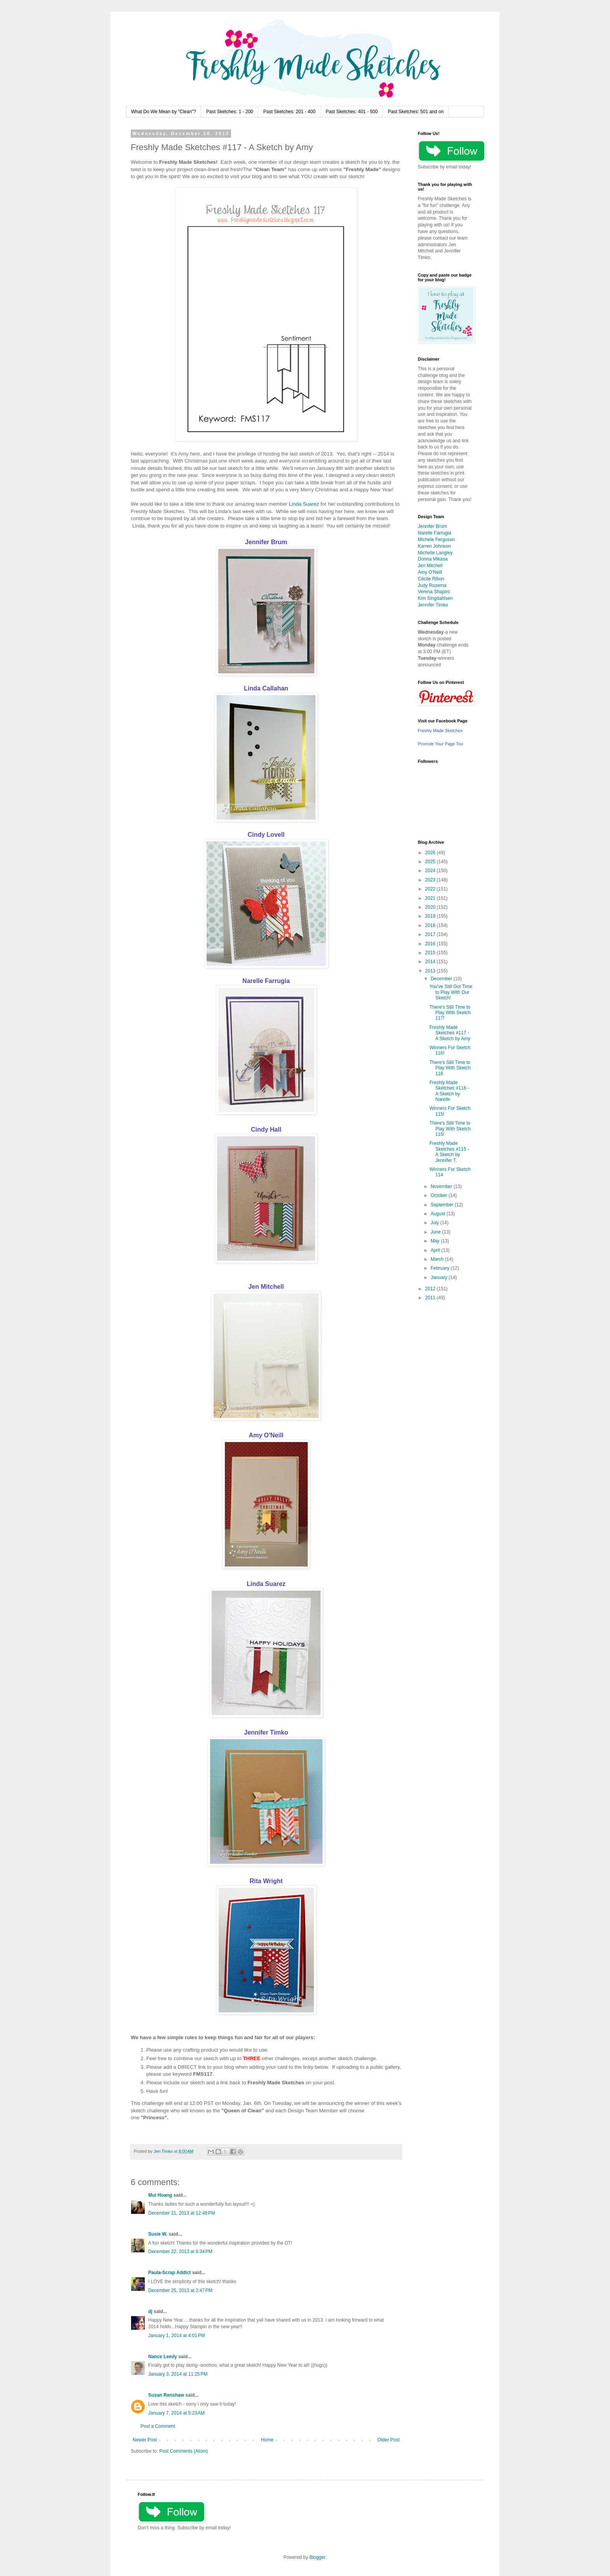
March (438, 1259)
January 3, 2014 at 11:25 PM (177, 2374)
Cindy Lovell (265, 834)
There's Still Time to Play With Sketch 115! (450, 1128)
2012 (431, 1289)
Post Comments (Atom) (183, 2451)
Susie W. (157, 2234)
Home (267, 2440)
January (440, 1277)
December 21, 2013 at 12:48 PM (181, 2213)
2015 (431, 952)
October (440, 1195)
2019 (431, 916)
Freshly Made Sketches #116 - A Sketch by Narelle (449, 1091)
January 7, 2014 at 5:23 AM (176, 2413)
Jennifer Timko (266, 1732)
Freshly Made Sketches (440, 730)
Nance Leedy (162, 2356)
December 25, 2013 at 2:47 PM (180, 2290)
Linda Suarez (304, 504)
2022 (431, 889)
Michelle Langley (435, 553)
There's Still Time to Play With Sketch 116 (450, 1068)
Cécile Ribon (431, 579)
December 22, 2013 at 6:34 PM (180, 2251)
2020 (431, 907)
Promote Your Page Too (440, 743)
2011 (431, 1297)
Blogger (317, 2557)
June (436, 1232)
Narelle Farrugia (266, 981)
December (442, 978)
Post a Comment (157, 2426)
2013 (431, 971)
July (435, 1222)
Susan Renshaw (166, 2395)
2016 (431, 943)
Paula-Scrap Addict (169, 2272)
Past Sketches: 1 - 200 (229, 111)
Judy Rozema (432, 585)
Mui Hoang (160, 2195)
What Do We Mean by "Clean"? (163, 111)
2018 (431, 925)
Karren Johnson (434, 546)
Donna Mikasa (433, 559)
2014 (431, 961)
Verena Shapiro (434, 591)
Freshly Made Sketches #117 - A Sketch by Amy (449, 1033)
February (440, 1268)
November (442, 1186)
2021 (431, 898)
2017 (431, 934)
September (443, 1204)
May (436, 1241)
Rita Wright (265, 1881)
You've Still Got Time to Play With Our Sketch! (450, 992)
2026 (431, 852)
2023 (431, 880)
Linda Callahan (266, 688)
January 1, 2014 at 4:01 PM (176, 2335)
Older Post (388, 2440)
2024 (431, 870)
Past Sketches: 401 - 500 (352, 111)
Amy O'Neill (266, 1435)
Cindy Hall (266, 1129)
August (439, 1213)
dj (150, 2311)
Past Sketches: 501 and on (415, 111)
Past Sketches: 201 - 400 (289, 111)
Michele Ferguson (436, 539)
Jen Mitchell (266, 1286)
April (436, 1250)
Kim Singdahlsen (435, 598)
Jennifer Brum (266, 542)
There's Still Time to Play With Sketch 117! (450, 1012)
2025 (431, 861)
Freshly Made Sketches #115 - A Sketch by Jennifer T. (449, 1152)
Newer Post (145, 2440)
